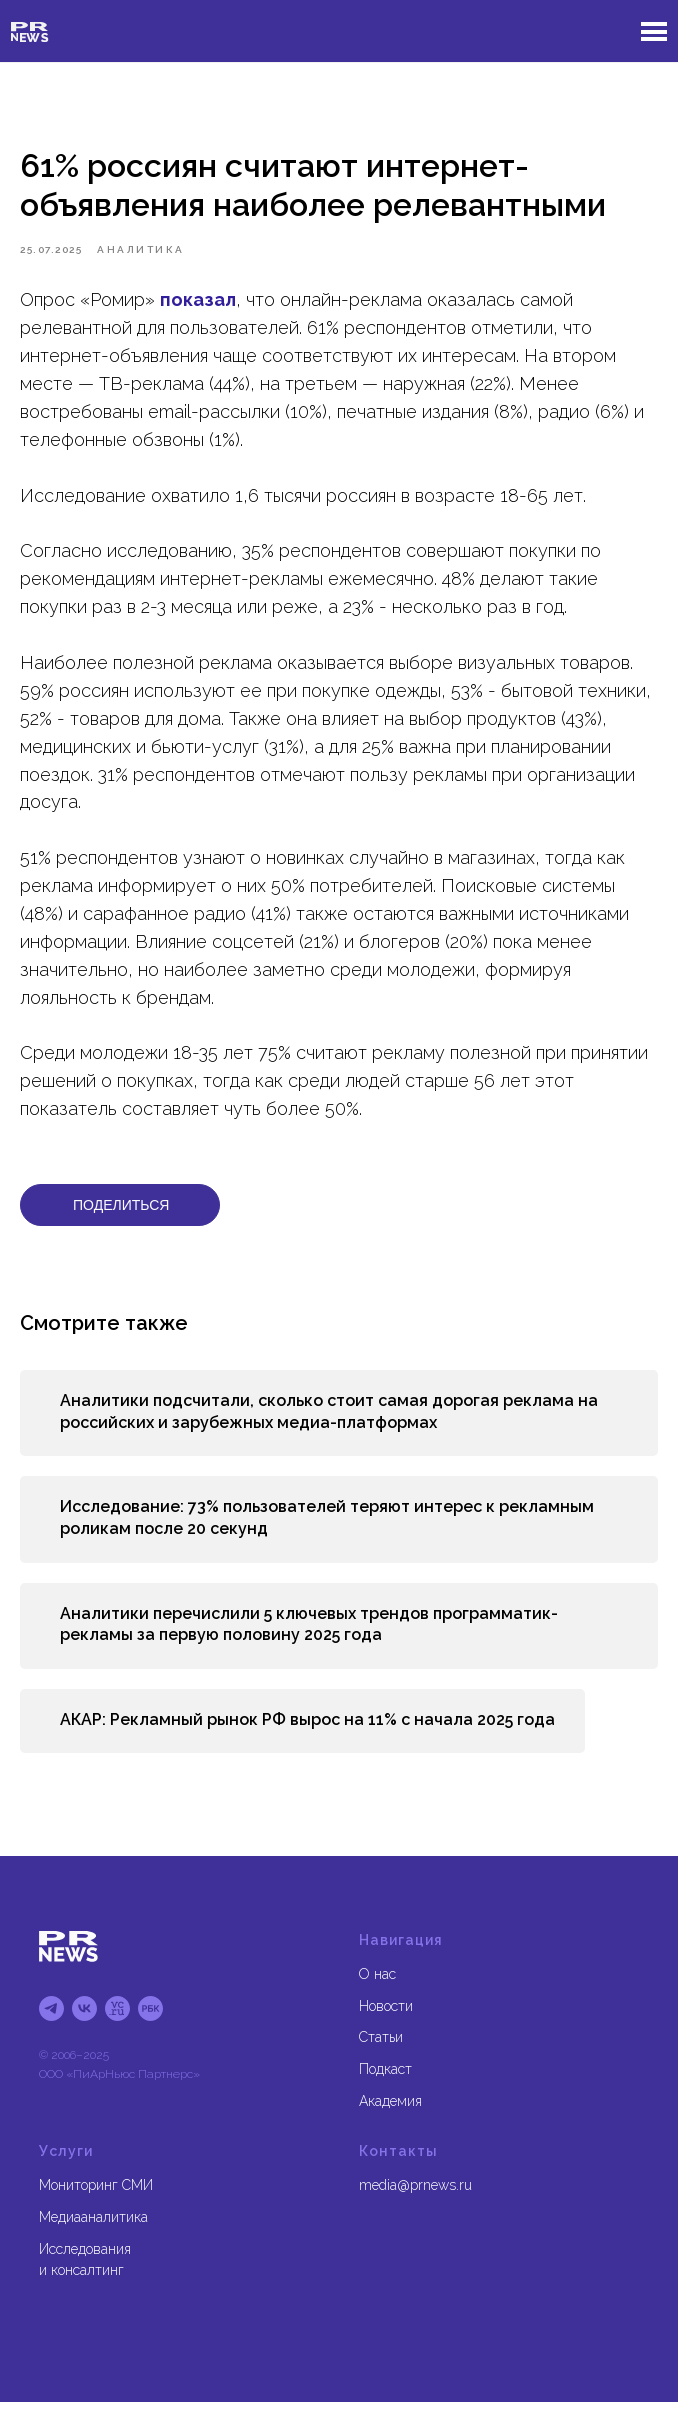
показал (198, 312)
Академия (390, 2125)
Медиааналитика (93, 2242)
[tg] (51, 2033)
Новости (386, 2030)
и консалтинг (81, 2295)
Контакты (398, 2176)
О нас (377, 1998)
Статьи (381, 2062)
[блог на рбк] (150, 2033)
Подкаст (385, 2094)
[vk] (84, 2033)
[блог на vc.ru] (117, 2033)
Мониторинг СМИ (96, 2210)
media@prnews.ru (415, 2210)
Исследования (85, 2273)
